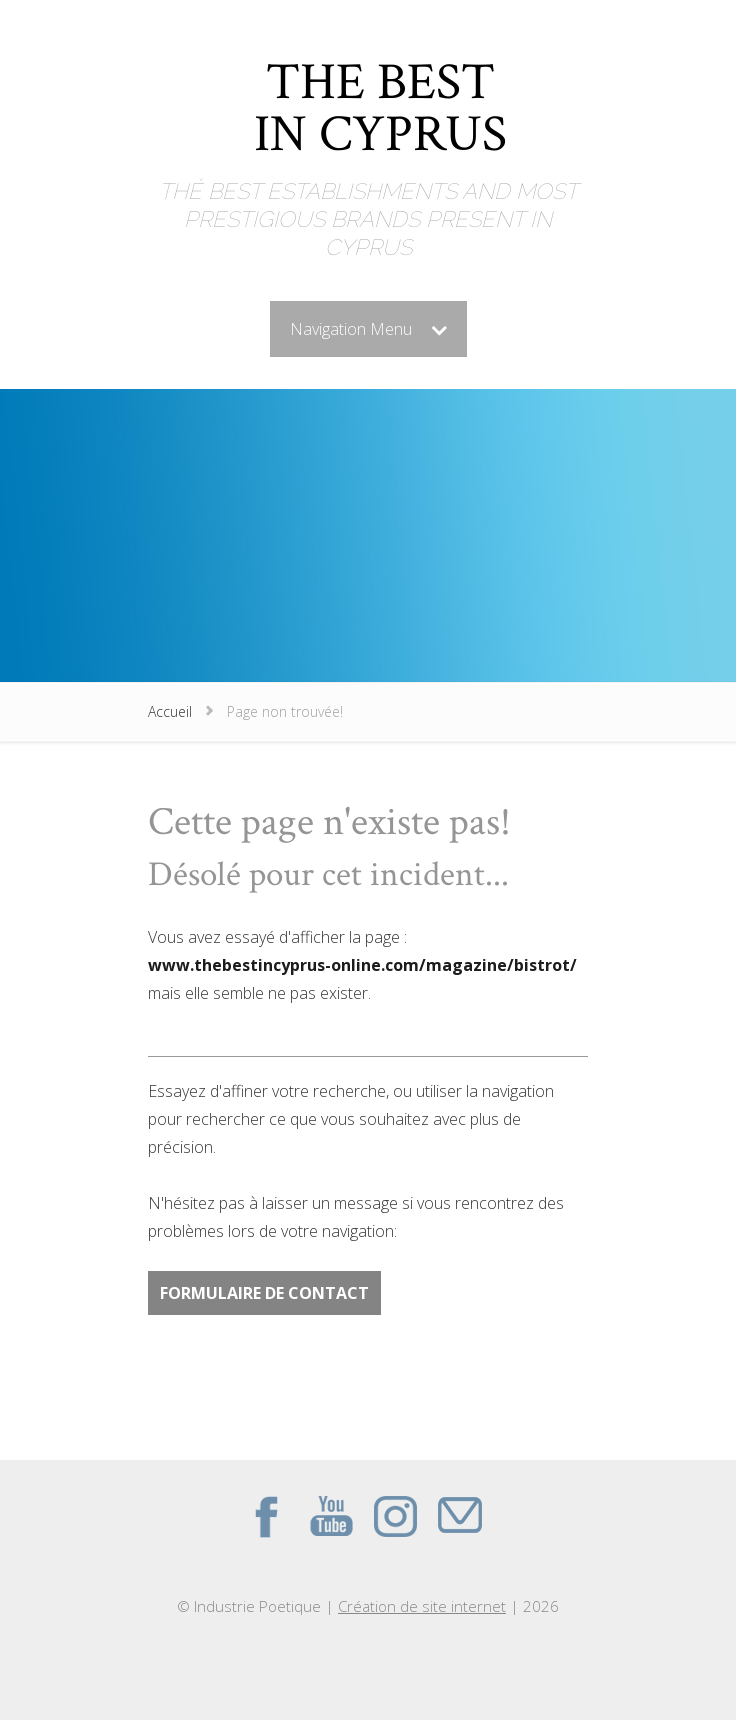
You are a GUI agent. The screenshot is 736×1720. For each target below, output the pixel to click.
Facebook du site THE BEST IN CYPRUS (267, 1516)
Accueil (170, 711)
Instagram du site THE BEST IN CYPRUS (395, 1516)
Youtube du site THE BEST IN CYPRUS (331, 1516)
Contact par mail (459, 1516)
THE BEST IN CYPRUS (380, 112)
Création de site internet (422, 1606)
